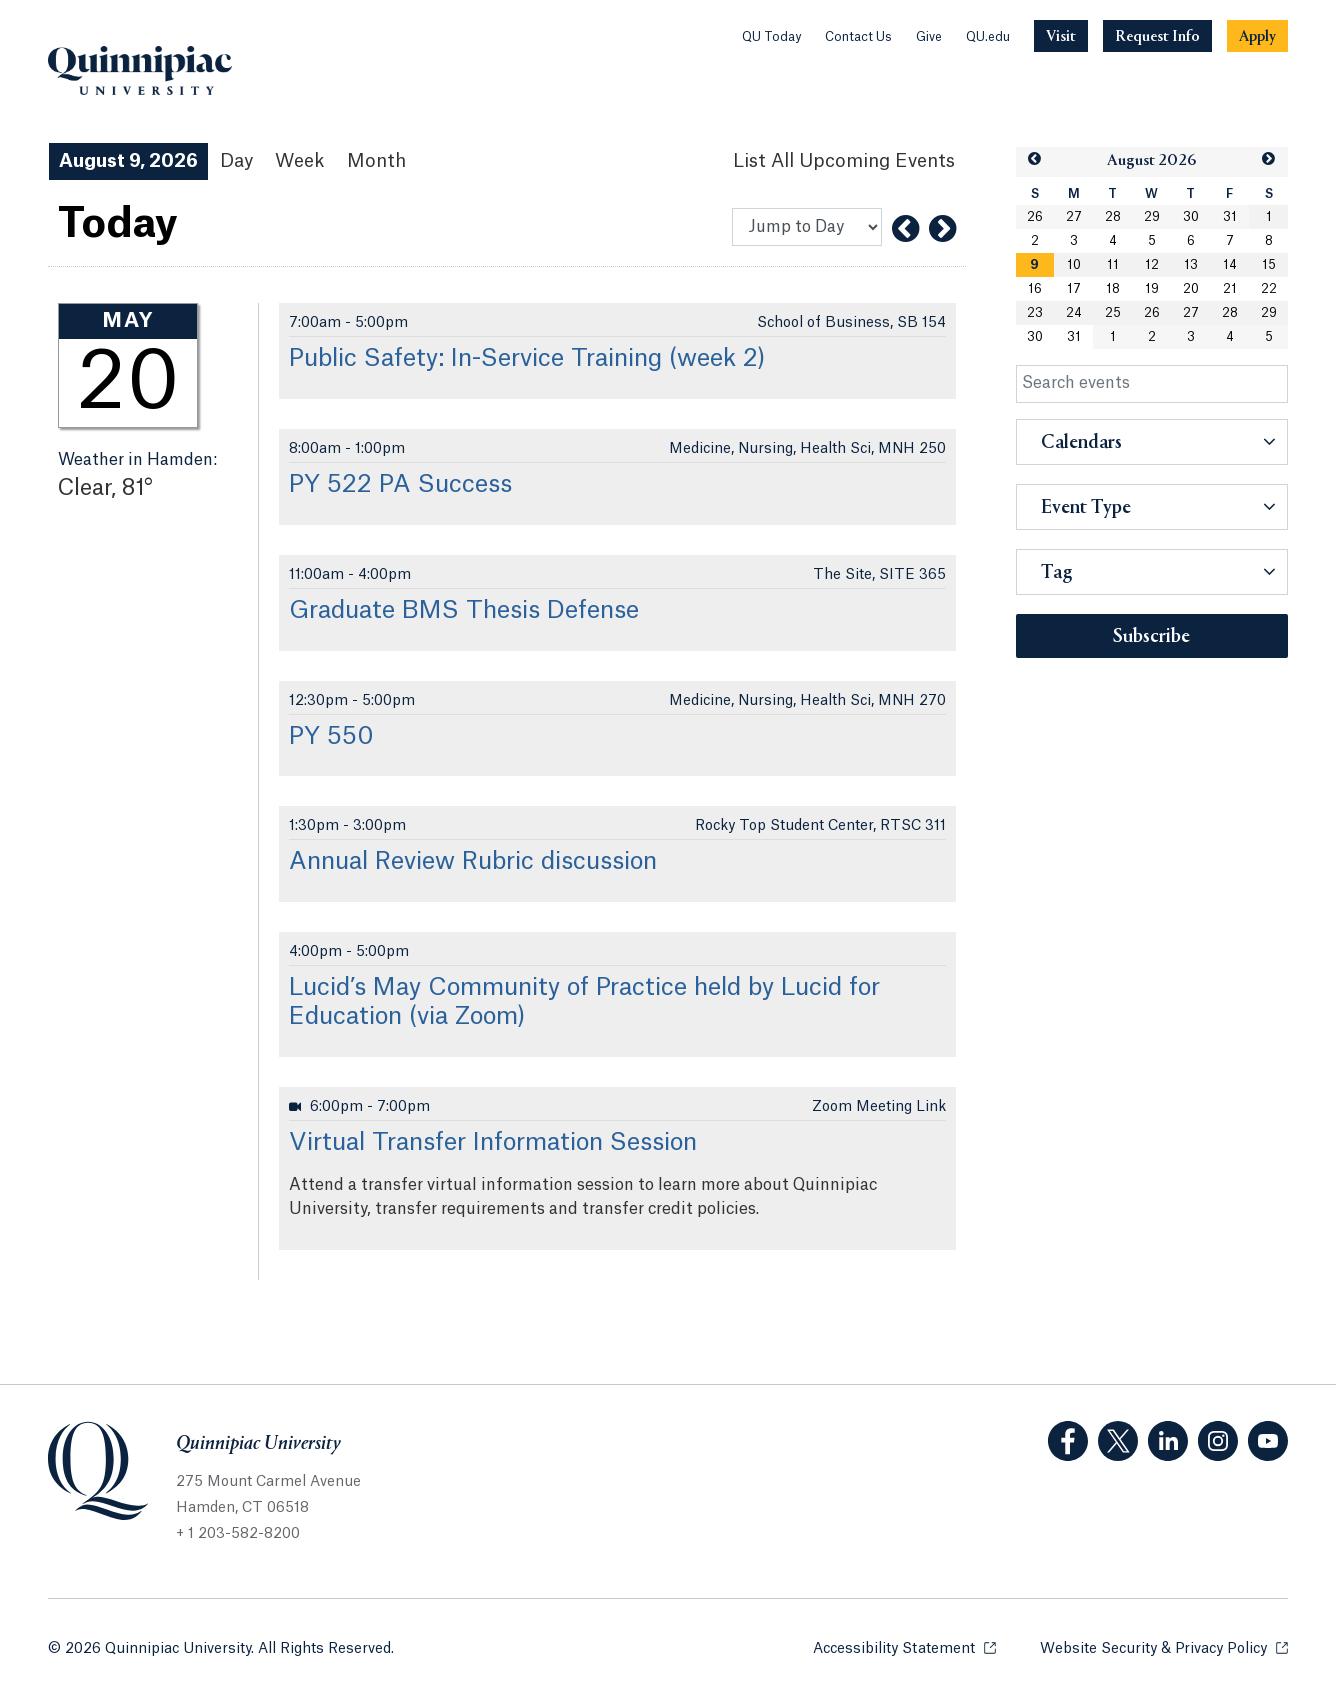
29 (1152, 217)
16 (1035, 289)
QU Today (771, 37)
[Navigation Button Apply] (1257, 36)
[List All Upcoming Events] (844, 161)
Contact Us (858, 37)
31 (1230, 217)
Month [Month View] (376, 161)
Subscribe (1151, 637)
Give (929, 37)
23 (1035, 313)
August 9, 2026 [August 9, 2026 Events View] (128, 161)
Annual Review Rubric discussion (473, 862)
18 (1113, 289)
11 (1113, 265)
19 (1152, 289)
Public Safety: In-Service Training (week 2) (527, 359)
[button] (1035, 159)
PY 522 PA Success (400, 485)
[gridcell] (1035, 265)
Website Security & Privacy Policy (1164, 1647)
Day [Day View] (236, 161)
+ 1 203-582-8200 (238, 1534)
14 (1230, 265)
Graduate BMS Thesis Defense (464, 611)
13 (1191, 265)
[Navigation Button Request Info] (1157, 36)
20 (1191, 289)
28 (1113, 217)
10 (1074, 265)
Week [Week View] (300, 161)
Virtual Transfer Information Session (493, 1143)
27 (1074, 217)
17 (1074, 289)
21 (1230, 289)
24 (1074, 313)
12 (1152, 265)
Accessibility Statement (904, 1647)
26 (1035, 217)
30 (1191, 217)
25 (1113, 313)
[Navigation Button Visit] (1061, 36)
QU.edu (988, 37)
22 (1269, 289)
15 (1269, 265)
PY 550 (331, 737)
